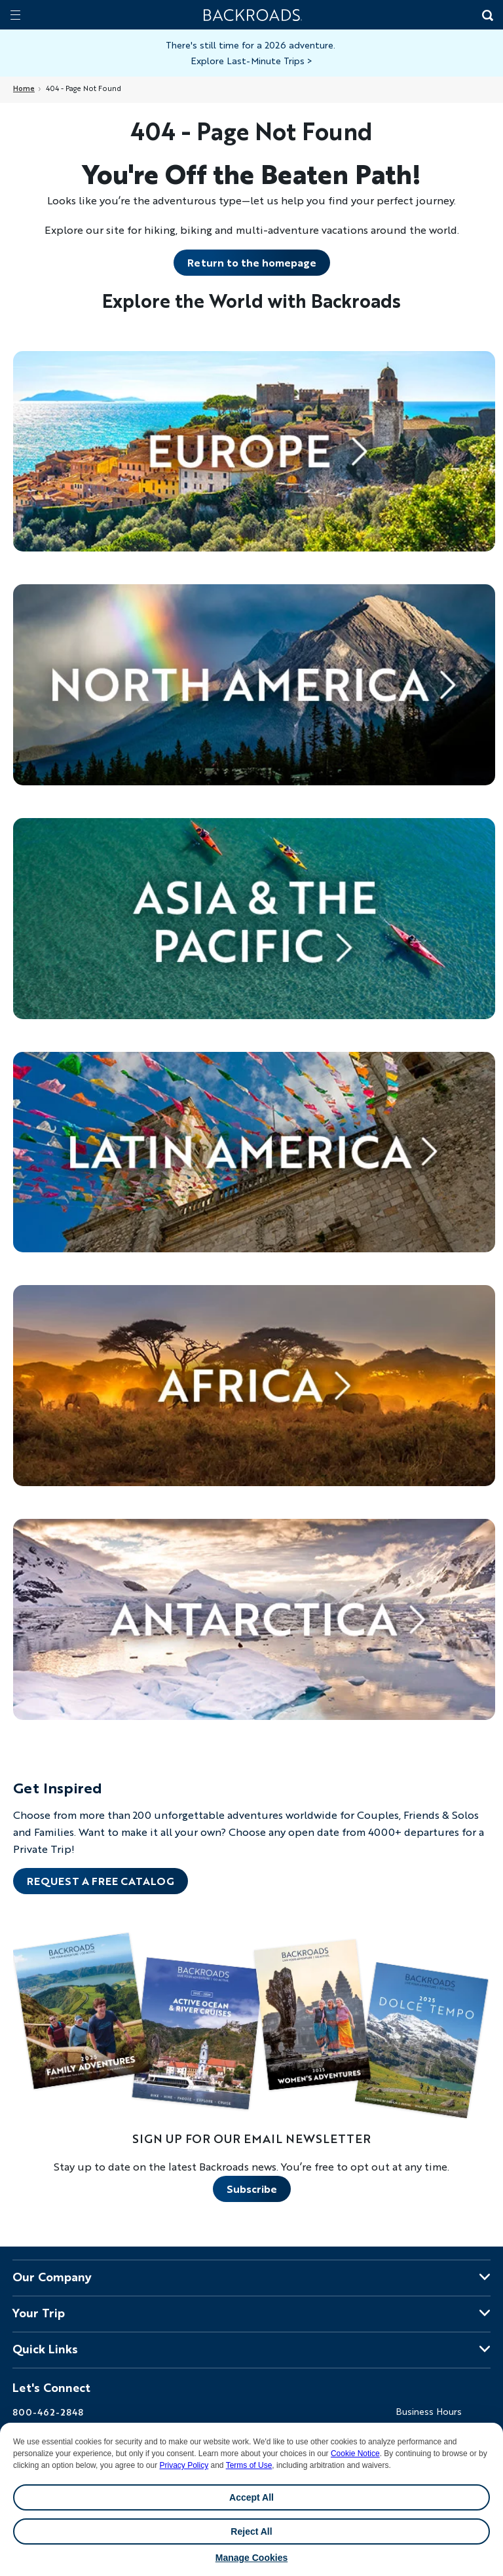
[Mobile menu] (15, 14)
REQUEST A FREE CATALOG (100, 1880)
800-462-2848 (47, 2411)
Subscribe (252, 2188)
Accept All (251, 2497)
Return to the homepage (251, 262)
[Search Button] (486, 16)
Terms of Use (249, 2465)
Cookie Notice (355, 2453)
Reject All (251, 2531)
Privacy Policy (183, 2465)
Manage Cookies (251, 2557)
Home (24, 88)
